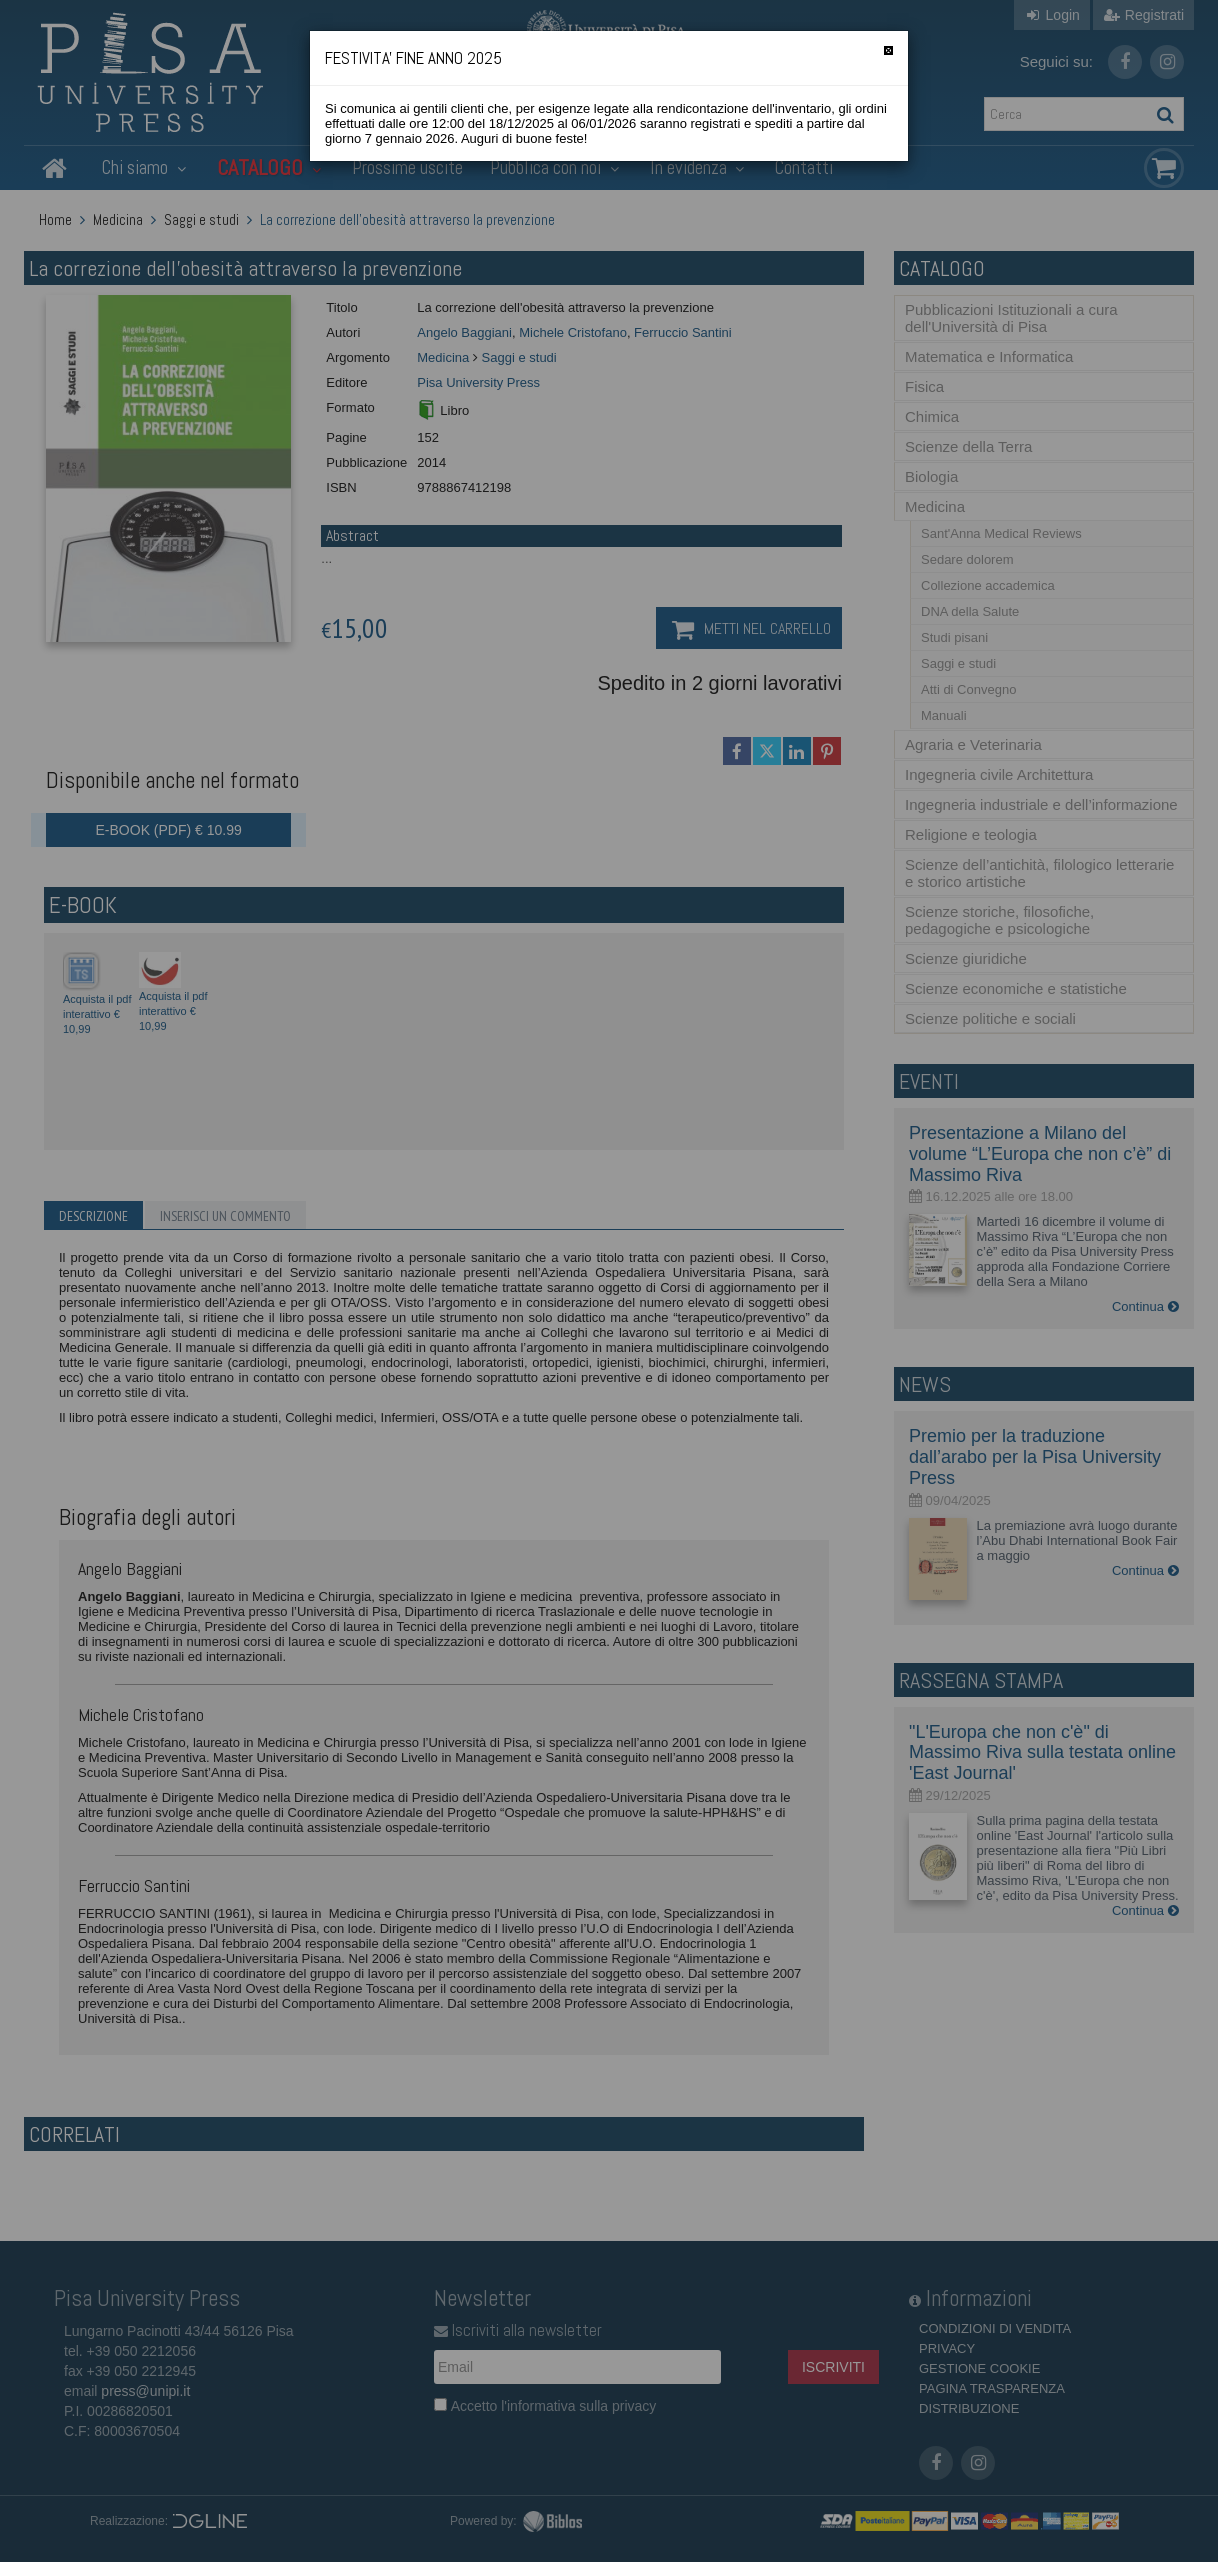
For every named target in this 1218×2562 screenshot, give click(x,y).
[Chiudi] (888, 50)
